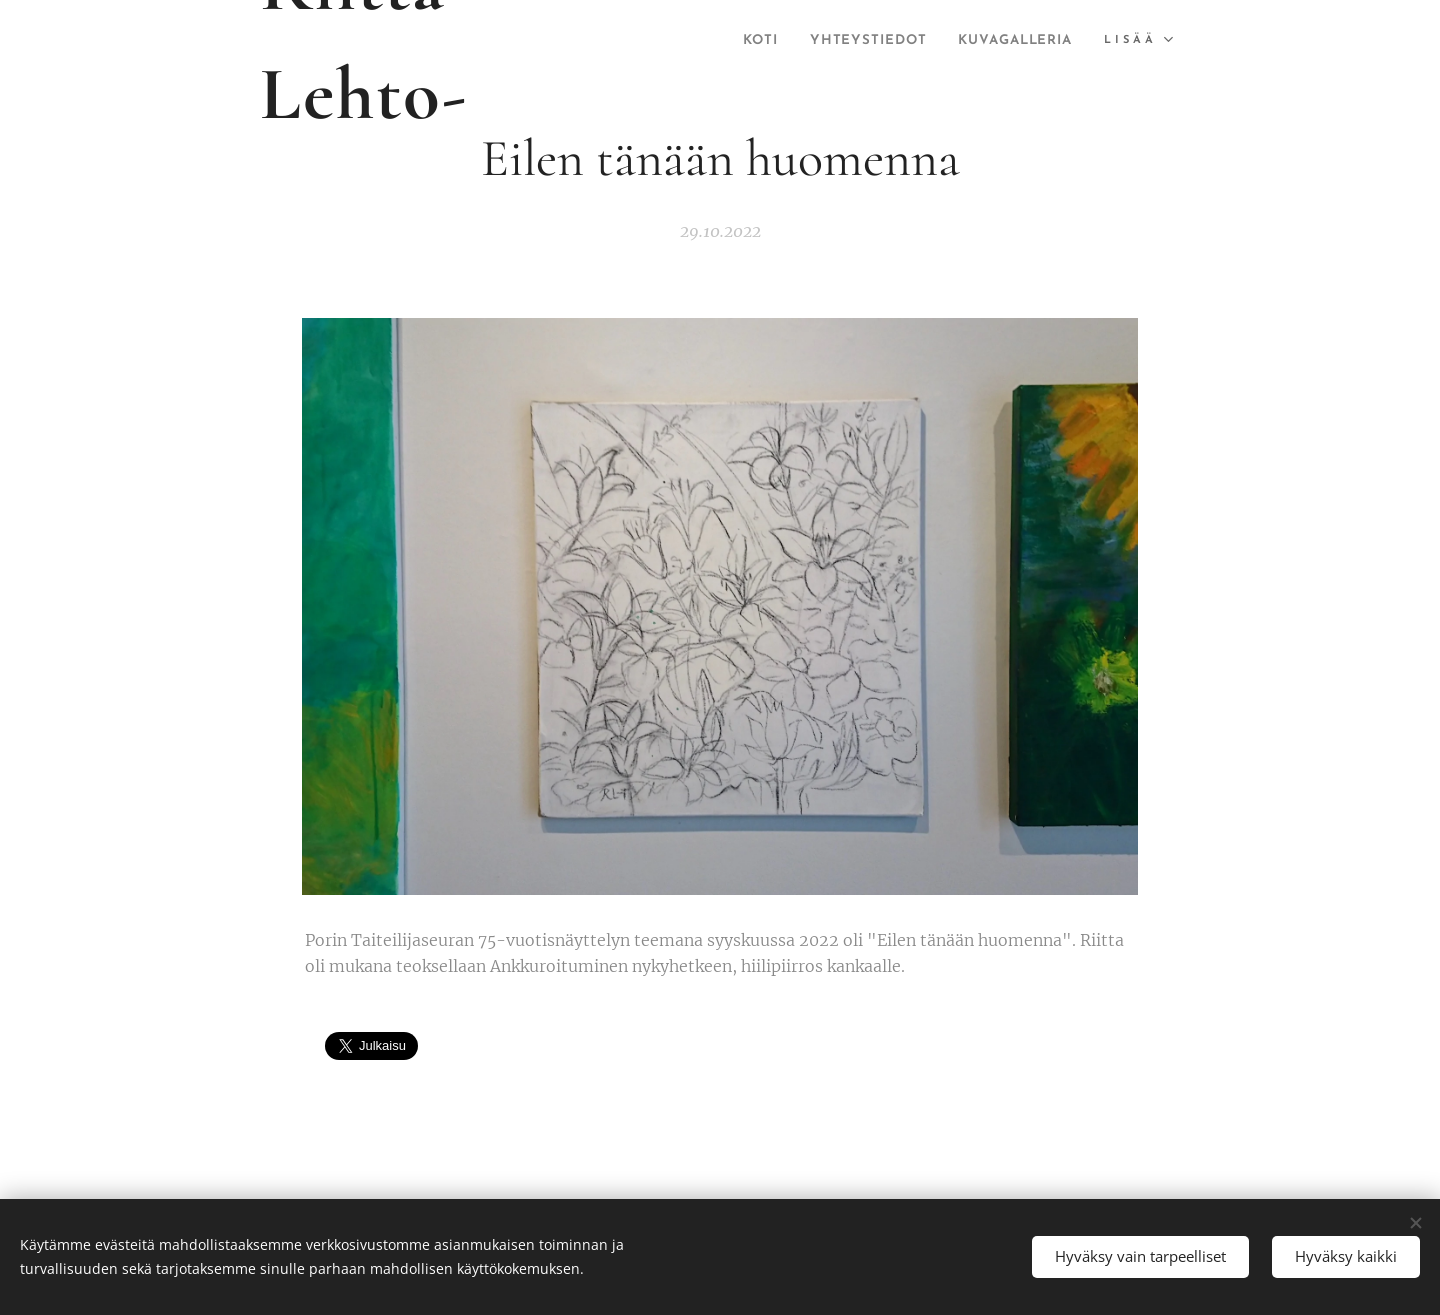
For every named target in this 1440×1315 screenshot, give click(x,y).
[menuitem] (892, 41)
